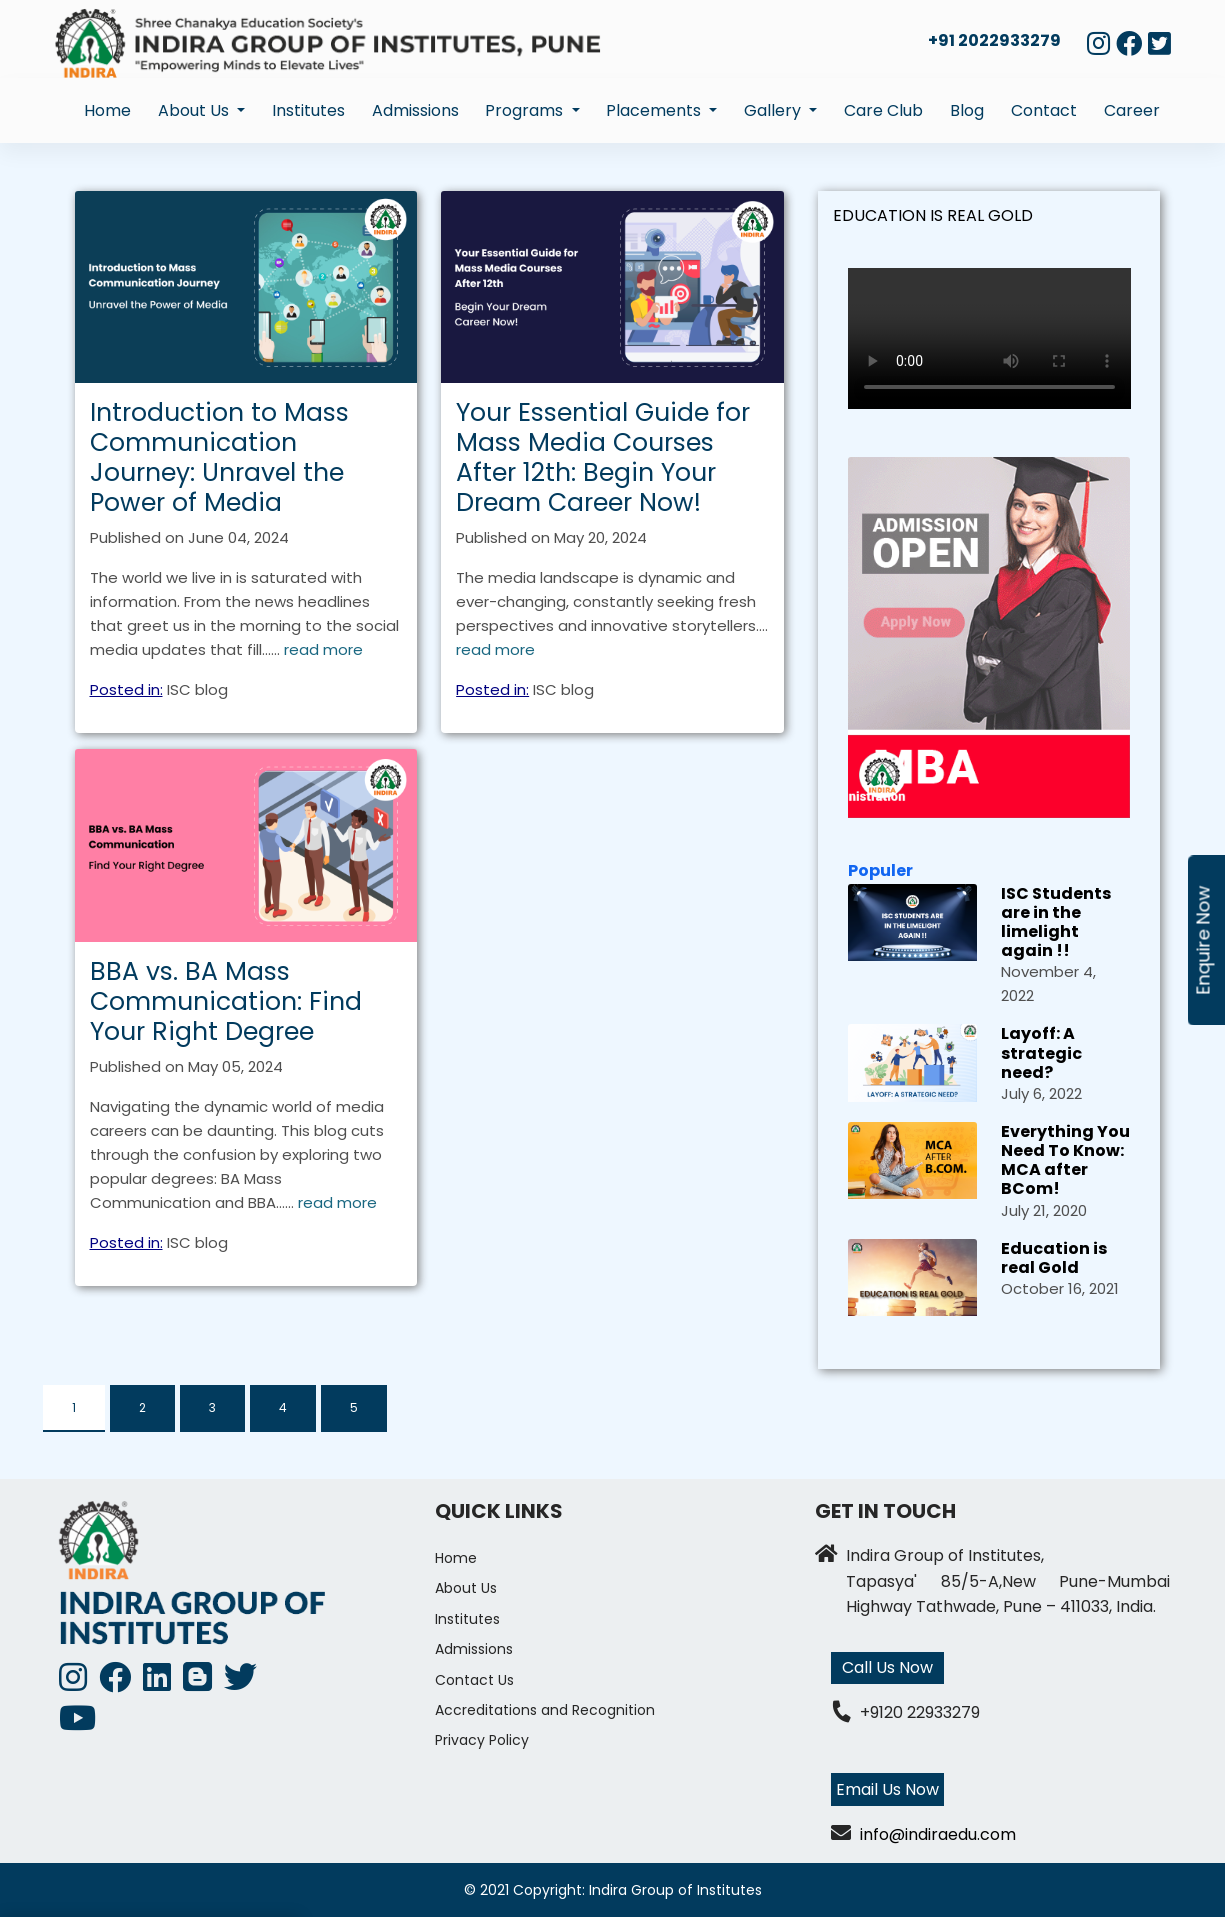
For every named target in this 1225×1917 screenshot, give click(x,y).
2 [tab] (142, 1407)
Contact (1044, 110)
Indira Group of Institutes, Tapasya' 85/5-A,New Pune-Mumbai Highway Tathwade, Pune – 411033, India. (1008, 1581)
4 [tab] (283, 1407)
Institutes (308, 110)
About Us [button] (195, 110)
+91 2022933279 (994, 40)
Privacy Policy (482, 1740)
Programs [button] (526, 110)
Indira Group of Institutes (675, 1890)
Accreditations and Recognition (545, 1710)
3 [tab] (212, 1407)
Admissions (415, 110)
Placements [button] (655, 110)
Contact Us (474, 1680)
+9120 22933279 (920, 1712)
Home (107, 110)
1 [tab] (74, 1407)
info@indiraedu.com (938, 1834)
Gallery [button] (774, 110)
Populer (880, 870)
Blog (967, 110)
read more (323, 649)
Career (1132, 110)
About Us (466, 1588)
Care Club (883, 110)
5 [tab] (354, 1407)
